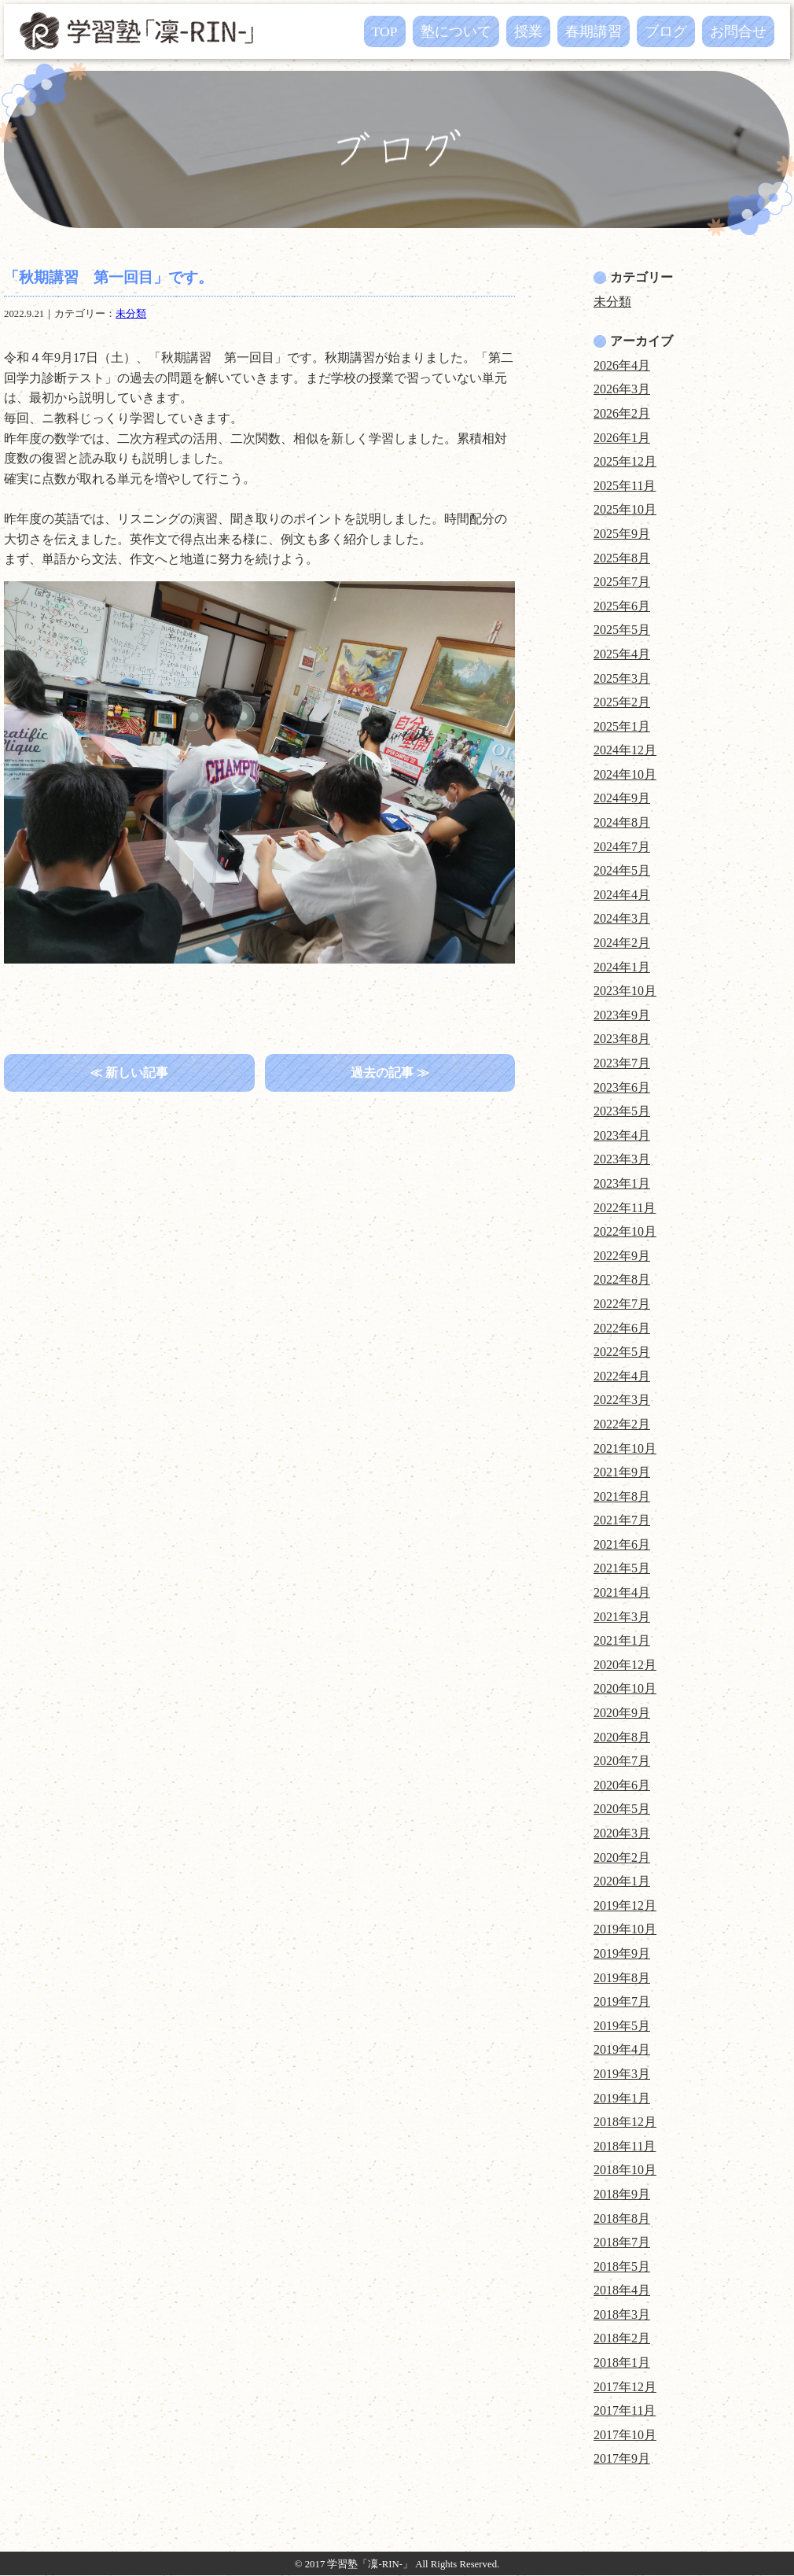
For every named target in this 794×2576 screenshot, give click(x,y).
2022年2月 (622, 1424)
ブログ (666, 31)
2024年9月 (622, 798)
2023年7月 (622, 1063)
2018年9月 (622, 2194)
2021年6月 (622, 1544)
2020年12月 (625, 1664)
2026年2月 (622, 413)
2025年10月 (625, 509)
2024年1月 (622, 967)
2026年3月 (622, 389)
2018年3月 (622, 2314)
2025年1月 (622, 726)
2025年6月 (622, 606)
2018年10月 (625, 2169)
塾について (456, 31)
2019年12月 (625, 1905)
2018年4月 (622, 2290)
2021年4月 (622, 1592)
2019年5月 (622, 2025)
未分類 (131, 313)
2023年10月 (625, 990)
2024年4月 (622, 894)
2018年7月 (622, 2242)
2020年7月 (622, 1760)
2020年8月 (622, 1737)
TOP (385, 31)
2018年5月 (622, 2266)
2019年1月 (622, 2098)
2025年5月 (622, 629)
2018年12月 (625, 2121)
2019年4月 (622, 2049)
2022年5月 (622, 1351)
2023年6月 (622, 1087)
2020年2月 (622, 1857)
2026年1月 (622, 437)
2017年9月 (622, 2458)
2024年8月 (622, 822)
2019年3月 (622, 2073)
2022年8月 (622, 1279)
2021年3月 (622, 1616)
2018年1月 (622, 2362)
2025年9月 (622, 533)
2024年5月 (622, 870)
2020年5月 (622, 1808)
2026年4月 (622, 365)
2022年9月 (622, 1255)
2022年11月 (625, 1207)
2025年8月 (622, 558)
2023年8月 (622, 1038)
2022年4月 (622, 1376)
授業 (528, 31)
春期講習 (593, 31)
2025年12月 (625, 461)
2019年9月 (622, 1953)
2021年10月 (625, 1448)
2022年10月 (625, 1231)
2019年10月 (625, 1929)
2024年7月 (622, 846)
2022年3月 (622, 1399)
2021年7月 (622, 1520)
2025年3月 (622, 678)
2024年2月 (622, 942)
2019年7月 (622, 2001)
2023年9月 (622, 1015)
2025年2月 (622, 702)
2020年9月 (622, 1712)
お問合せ (738, 31)
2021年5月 (622, 1568)
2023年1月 (622, 1183)
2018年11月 (625, 2146)
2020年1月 (622, 1881)
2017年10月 (625, 2434)
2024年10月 (625, 774)
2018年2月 (622, 2338)
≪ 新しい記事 (129, 1072)
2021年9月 (622, 1472)
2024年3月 (622, 918)
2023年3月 (622, 1159)
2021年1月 (622, 1640)
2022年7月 (622, 1303)
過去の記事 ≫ (390, 1072)
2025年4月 (622, 654)
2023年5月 (622, 1111)
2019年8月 (622, 1978)
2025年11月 (625, 485)
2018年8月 (622, 2218)
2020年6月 (622, 1785)
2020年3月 (622, 1833)
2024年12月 (625, 750)
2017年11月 (625, 2410)
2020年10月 (625, 1688)
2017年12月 (625, 2387)
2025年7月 (622, 581)
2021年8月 (622, 1496)
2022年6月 (622, 1328)
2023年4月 (622, 1135)
